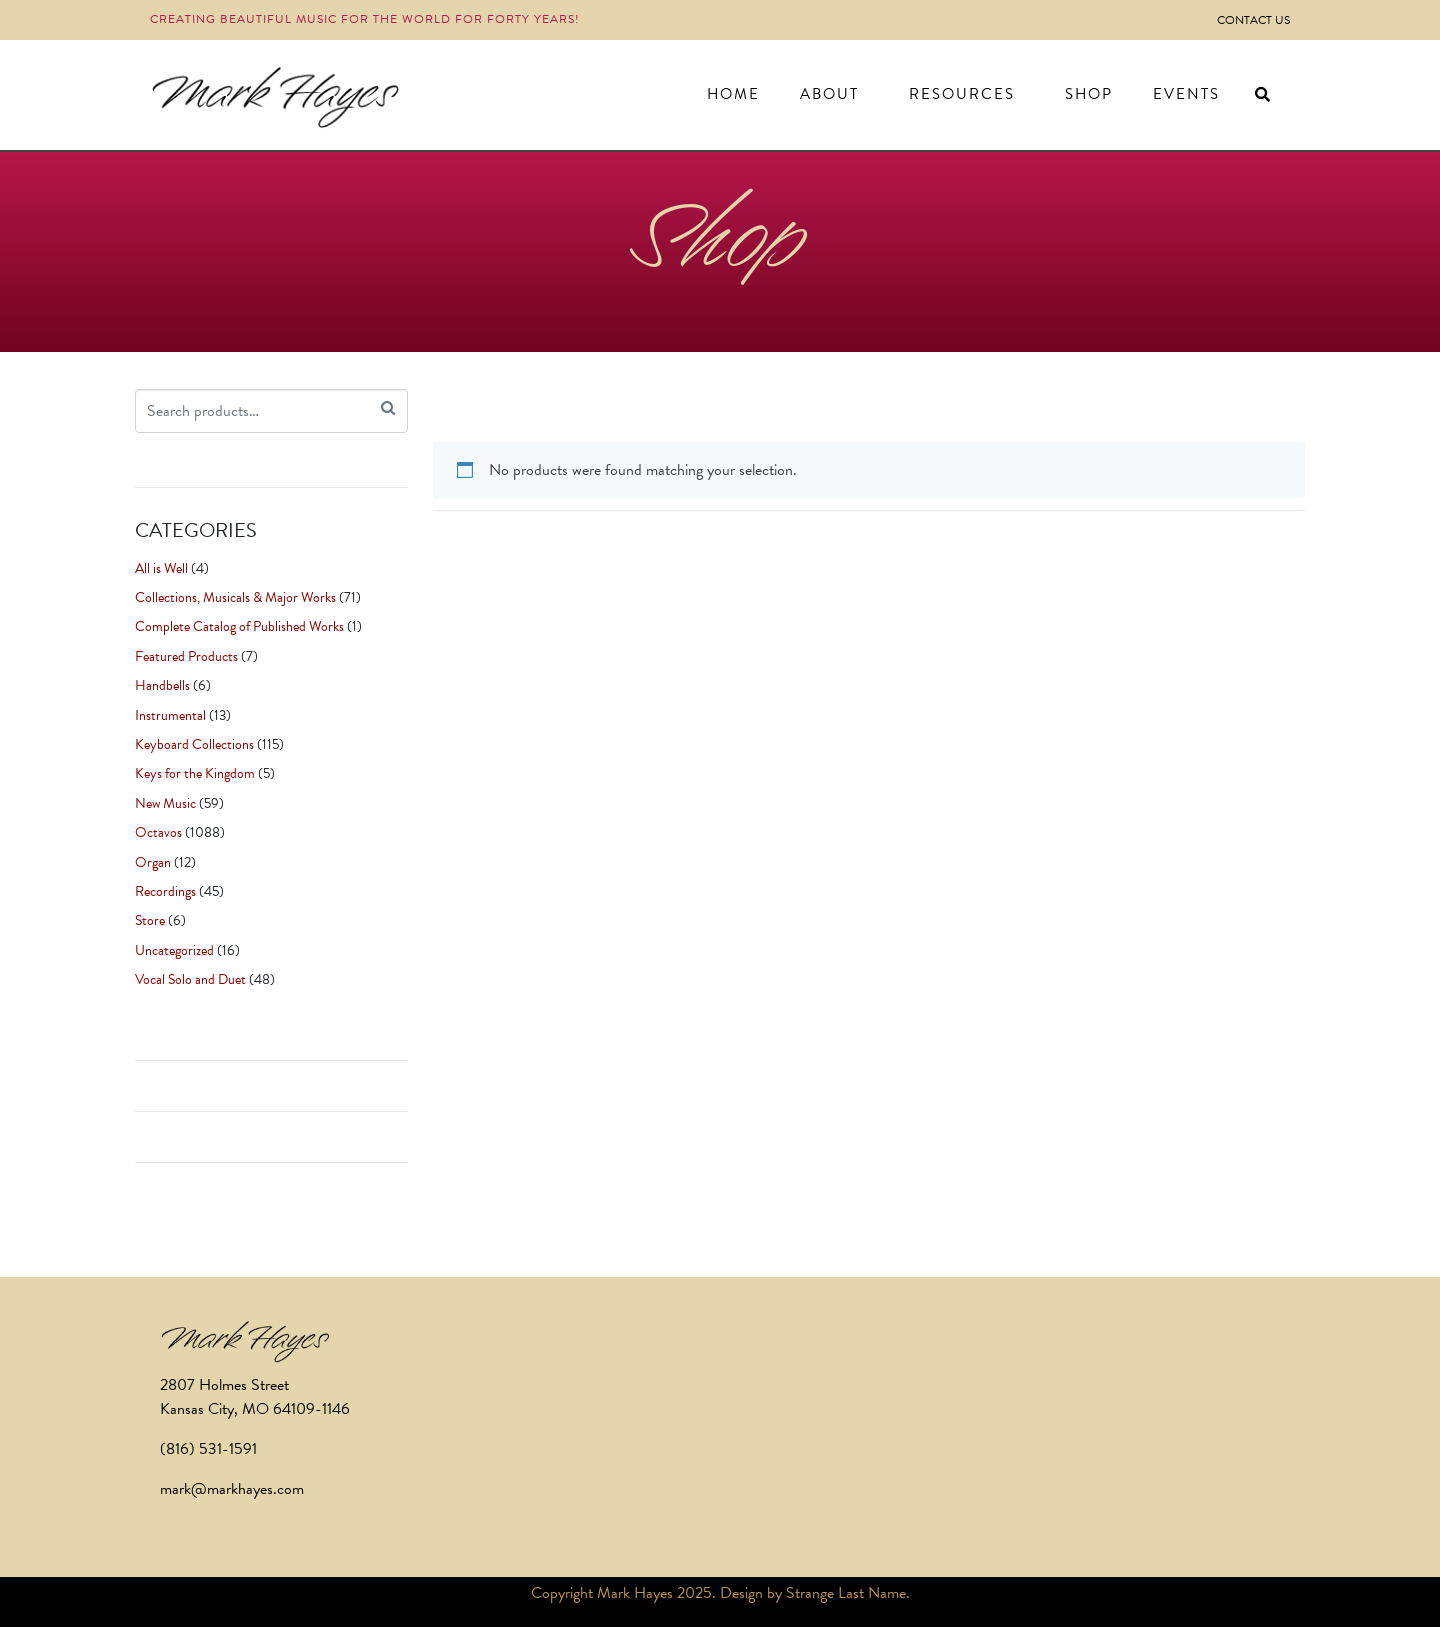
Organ (153, 862)
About (829, 94)
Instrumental (170, 715)
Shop (1089, 94)
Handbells (162, 685)
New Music (165, 803)
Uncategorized (174, 950)
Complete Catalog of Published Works (239, 626)
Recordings (165, 891)
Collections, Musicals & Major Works (235, 597)
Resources (962, 94)
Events (1186, 94)
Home (733, 94)
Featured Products (186, 656)
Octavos (158, 832)
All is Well (161, 568)
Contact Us (1253, 20)
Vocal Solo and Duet (190, 979)
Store (150, 920)
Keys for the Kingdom (195, 773)
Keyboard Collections (194, 744)
